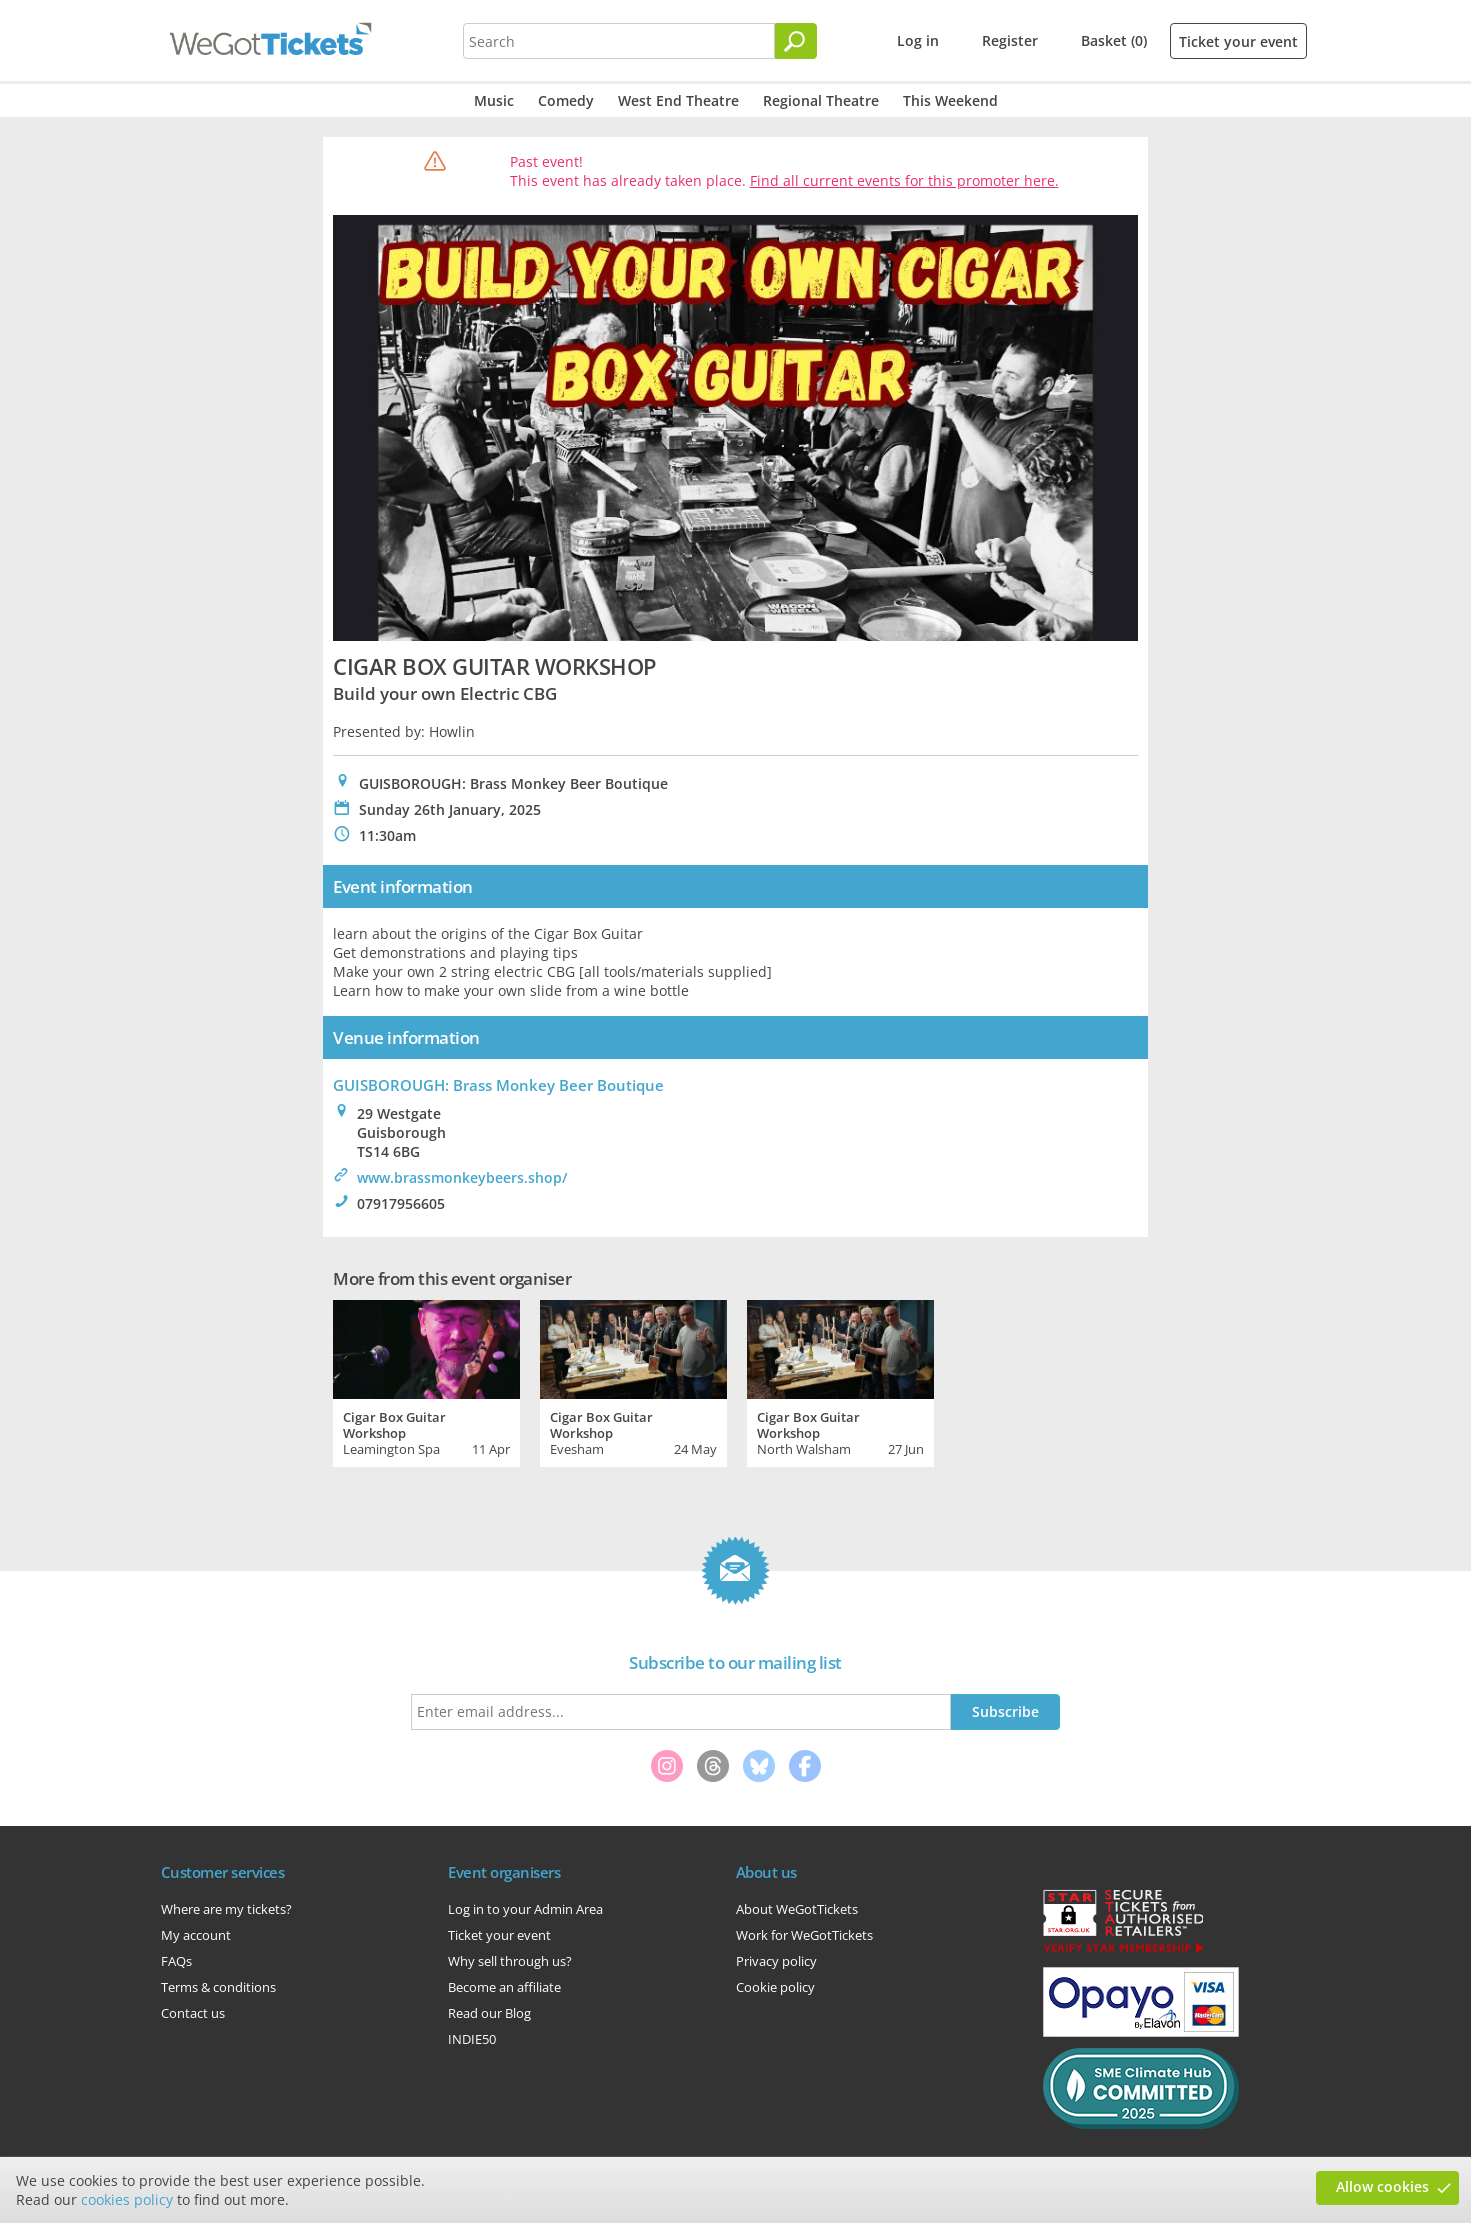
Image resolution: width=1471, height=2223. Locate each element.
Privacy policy (776, 1961)
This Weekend (950, 100)
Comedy (566, 100)
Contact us (193, 2013)
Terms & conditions (218, 1987)
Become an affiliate (504, 1987)
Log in (918, 40)
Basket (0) (1114, 40)
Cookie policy (775, 1987)
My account (196, 1935)
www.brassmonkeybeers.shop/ (462, 1177)
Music (494, 100)
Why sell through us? (510, 1961)
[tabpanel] (426, 1381)
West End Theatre (678, 100)
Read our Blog (489, 2013)
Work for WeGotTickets (804, 1935)
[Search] (796, 41)
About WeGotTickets (797, 1909)
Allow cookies (1382, 2186)
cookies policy (127, 2199)
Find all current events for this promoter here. (904, 180)
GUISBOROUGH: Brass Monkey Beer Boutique (498, 1085)
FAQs (176, 1961)
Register (1010, 40)
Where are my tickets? (226, 1909)
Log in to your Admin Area (525, 1909)
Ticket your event (1238, 41)
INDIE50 (472, 2039)
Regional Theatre (821, 100)
